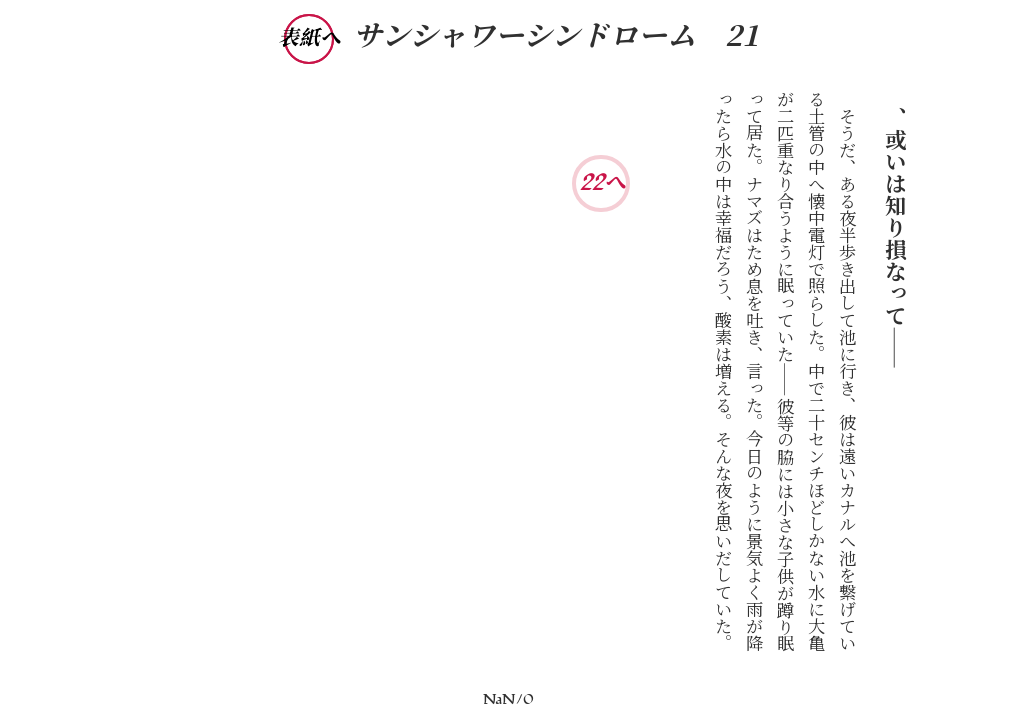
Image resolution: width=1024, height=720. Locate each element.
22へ (603, 183)
